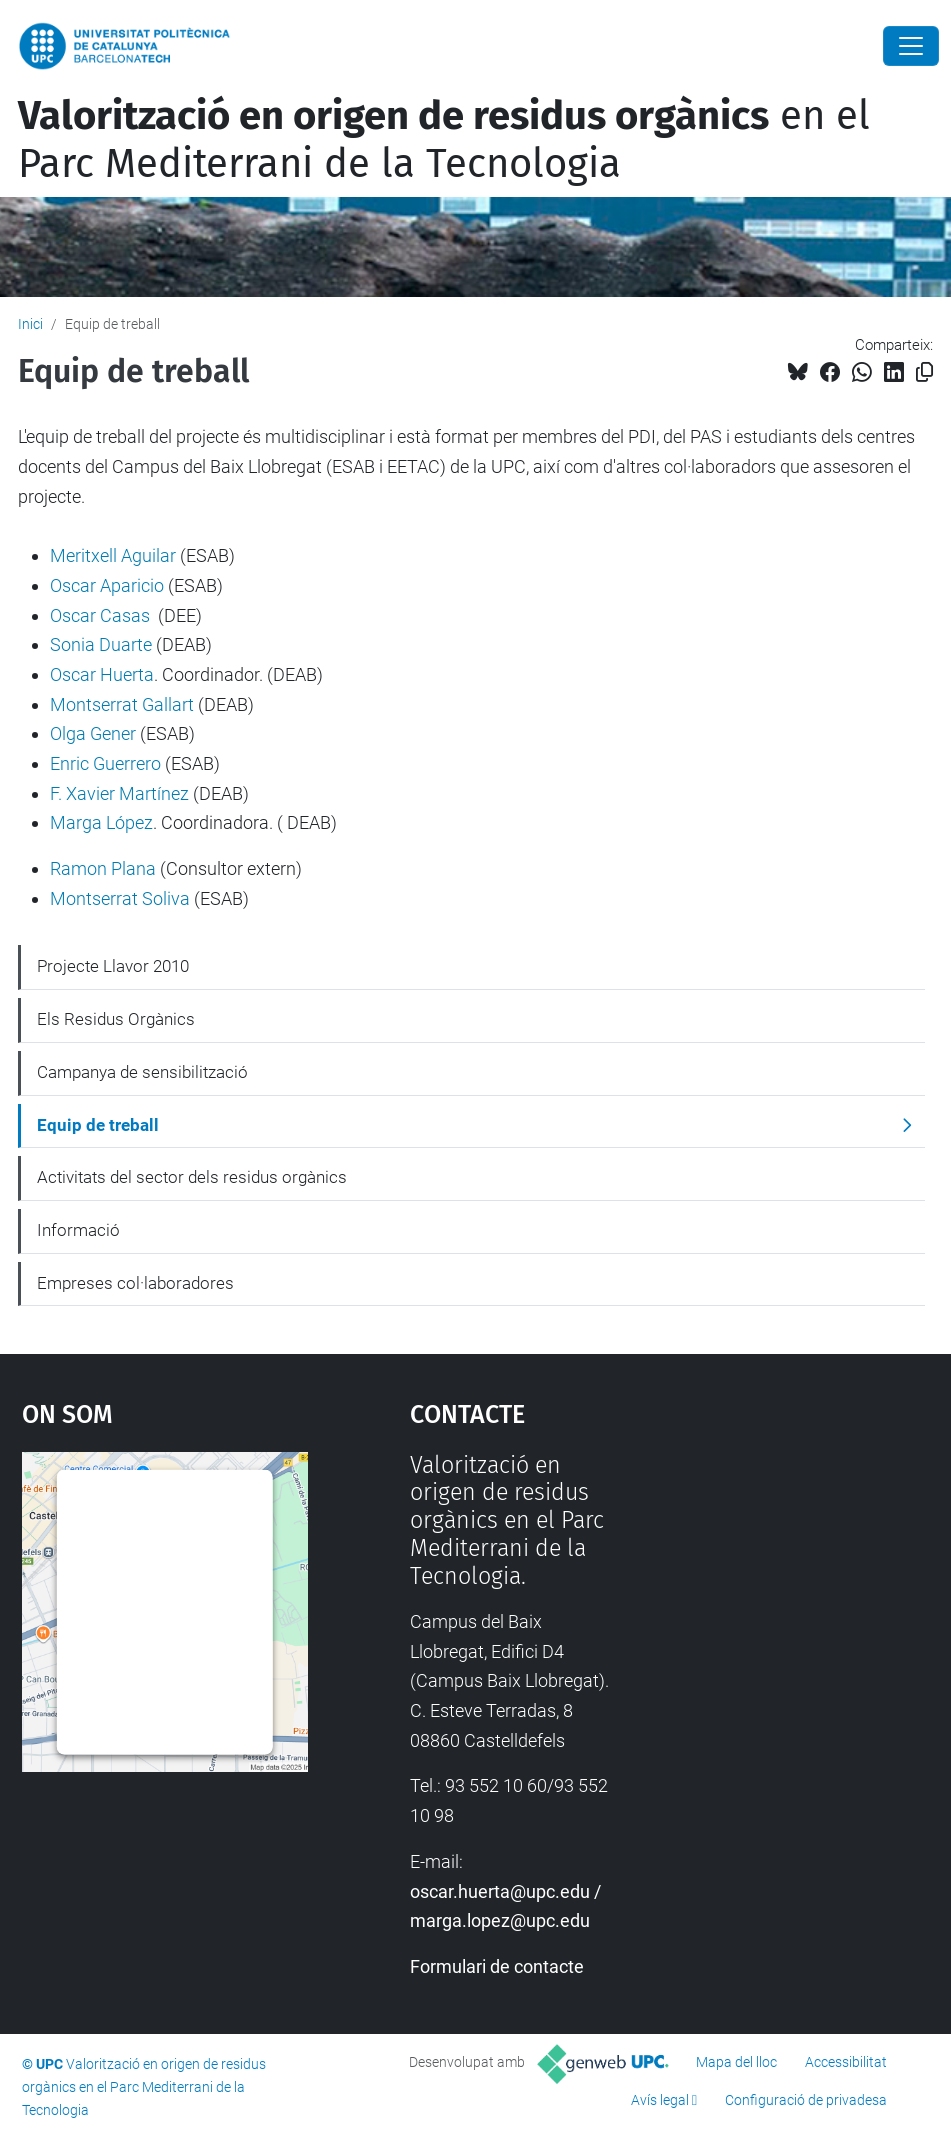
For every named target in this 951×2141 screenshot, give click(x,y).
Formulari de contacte (497, 1966)
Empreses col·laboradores (135, 1283)
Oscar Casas (100, 615)
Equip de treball (98, 1125)
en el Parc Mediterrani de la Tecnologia (444, 140)
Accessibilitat (846, 2062)
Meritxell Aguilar (113, 555)
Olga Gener (93, 733)
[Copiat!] (924, 372)
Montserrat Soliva (120, 898)
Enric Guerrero (105, 763)
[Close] (911, 46)
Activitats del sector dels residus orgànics (192, 1177)
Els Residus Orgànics (116, 1019)
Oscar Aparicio (107, 585)
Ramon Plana (103, 868)
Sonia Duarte (101, 644)
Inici (30, 324)
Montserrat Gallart (122, 704)
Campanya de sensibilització (142, 1072)
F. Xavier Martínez (119, 793)
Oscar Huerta (102, 674)
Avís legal (660, 2100)
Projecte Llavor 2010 (113, 966)
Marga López (101, 822)
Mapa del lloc (736, 2062)
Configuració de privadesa (806, 2100)
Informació (78, 1230)
